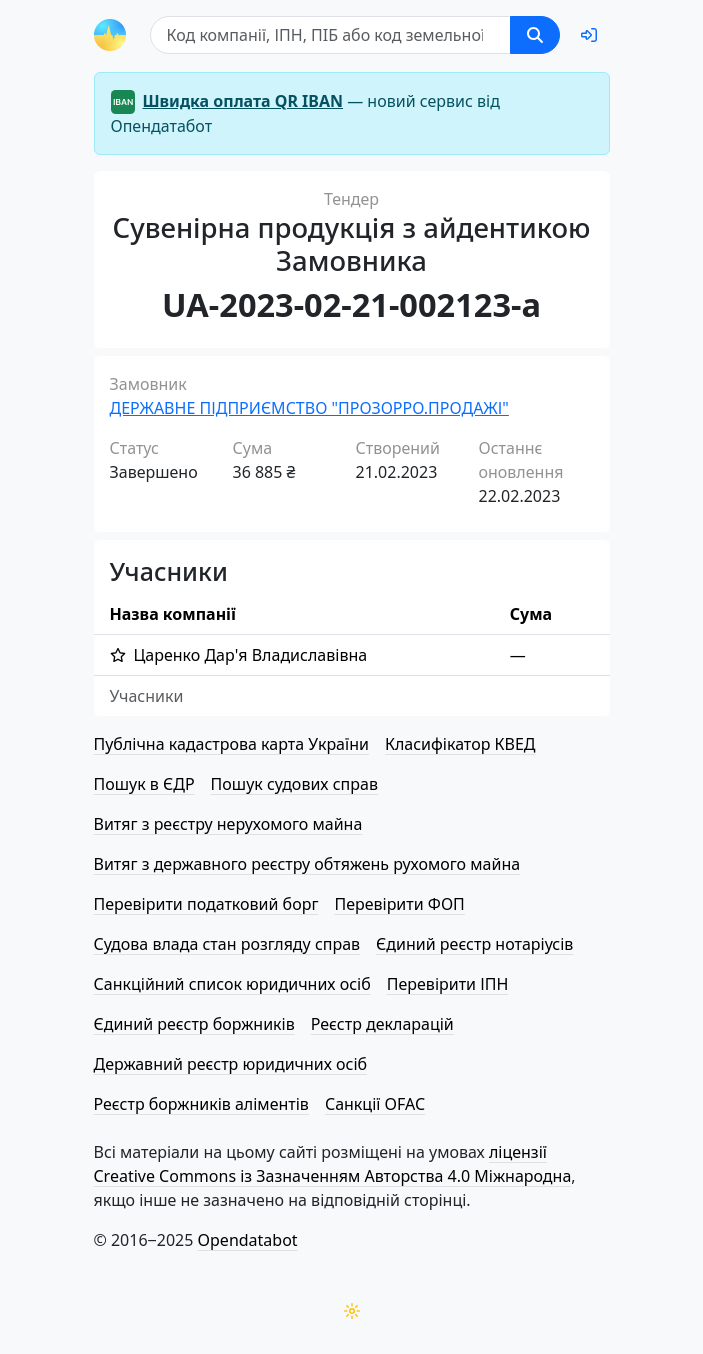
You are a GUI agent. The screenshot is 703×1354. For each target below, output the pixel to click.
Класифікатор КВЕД (460, 744)
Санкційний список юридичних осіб (232, 984)
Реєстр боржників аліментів (201, 1104)
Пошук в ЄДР (144, 784)
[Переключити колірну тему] (352, 1311)
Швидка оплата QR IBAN (243, 101)
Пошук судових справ (294, 784)
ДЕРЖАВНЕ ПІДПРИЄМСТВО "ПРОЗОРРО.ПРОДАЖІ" (309, 408)
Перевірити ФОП (399, 904)
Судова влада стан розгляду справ (227, 944)
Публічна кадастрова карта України (231, 744)
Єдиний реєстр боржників (194, 1024)
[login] (589, 35)
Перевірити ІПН (448, 984)
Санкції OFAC (375, 1104)
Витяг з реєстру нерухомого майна (228, 824)
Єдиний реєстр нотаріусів (474, 944)
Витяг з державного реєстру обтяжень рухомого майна (307, 864)
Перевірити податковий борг (206, 904)
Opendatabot (248, 1240)
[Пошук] (330, 35)
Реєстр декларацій (382, 1024)
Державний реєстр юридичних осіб (231, 1064)
